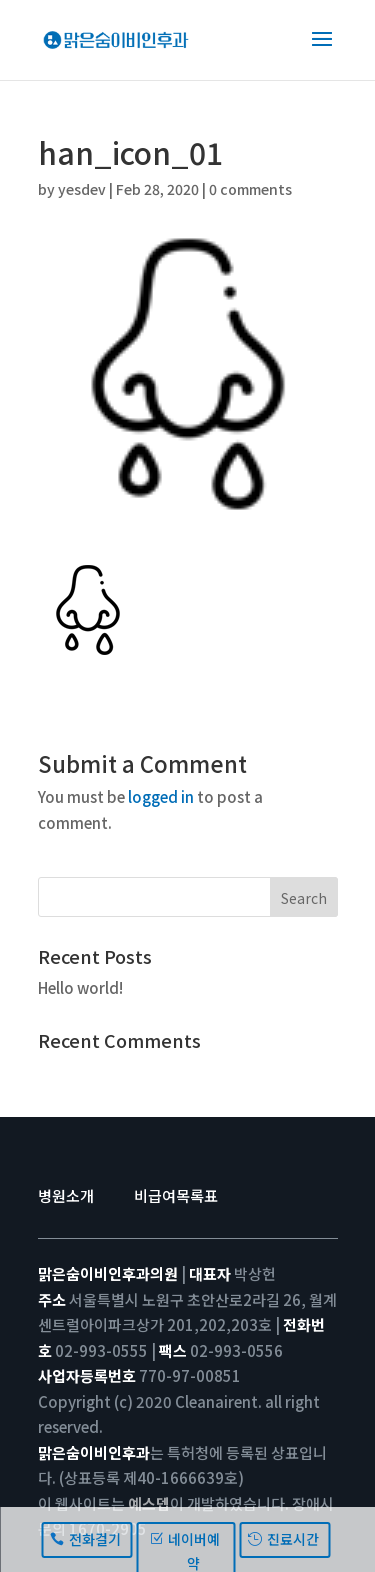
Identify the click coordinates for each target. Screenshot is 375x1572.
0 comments (250, 189)
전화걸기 (95, 1539)
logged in (161, 796)
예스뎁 (149, 1503)
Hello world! (80, 987)
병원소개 (66, 1195)
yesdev (82, 189)
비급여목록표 (176, 1195)
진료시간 (293, 1539)
